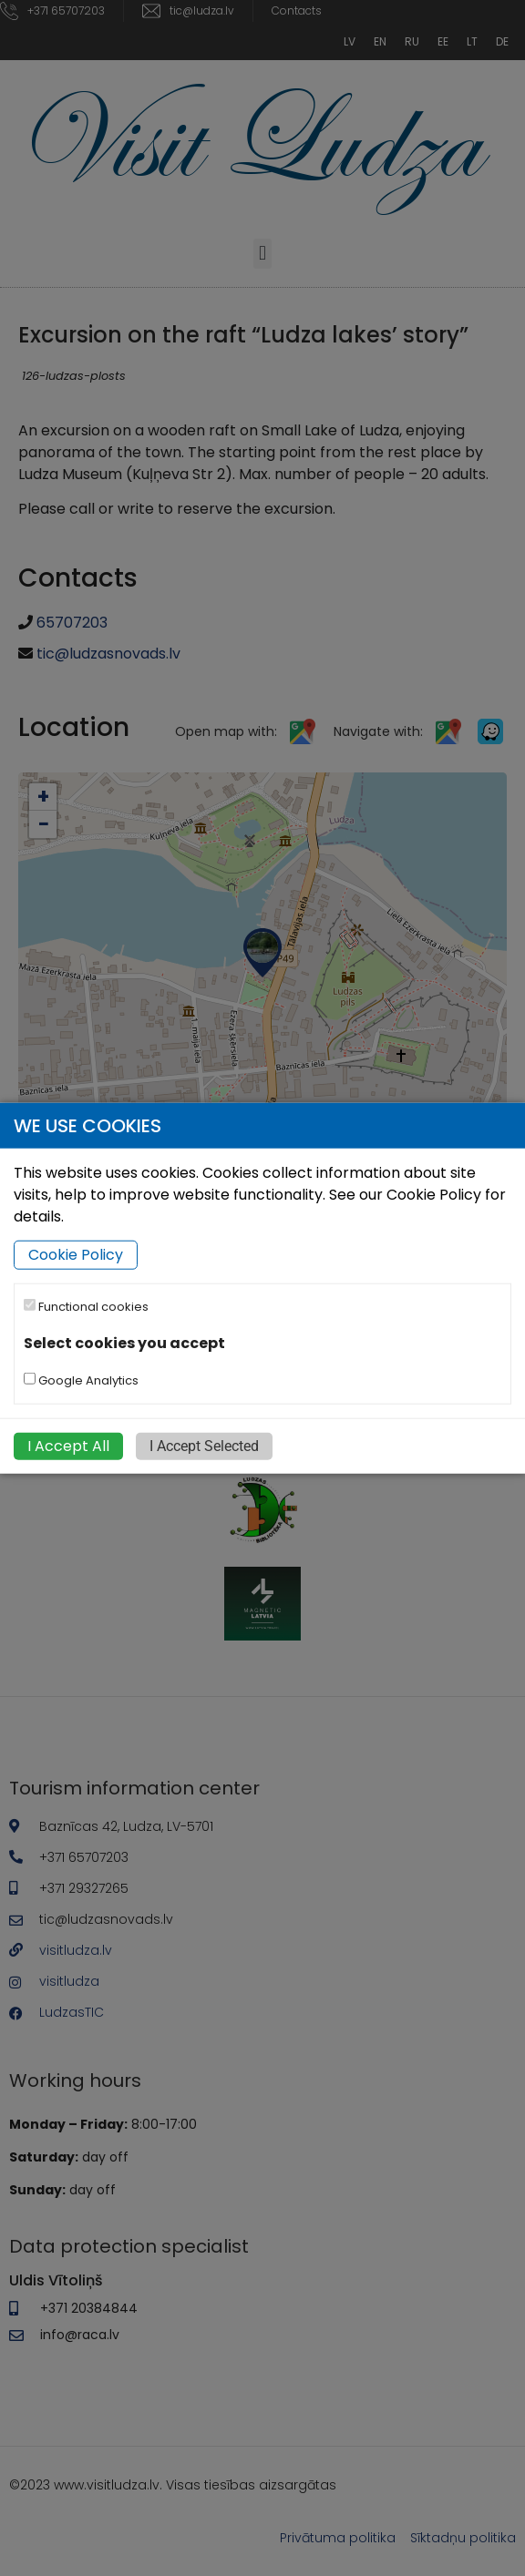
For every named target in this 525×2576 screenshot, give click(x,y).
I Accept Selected (204, 1445)
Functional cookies (86, 1306)
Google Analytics (81, 1379)
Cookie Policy (75, 1254)
